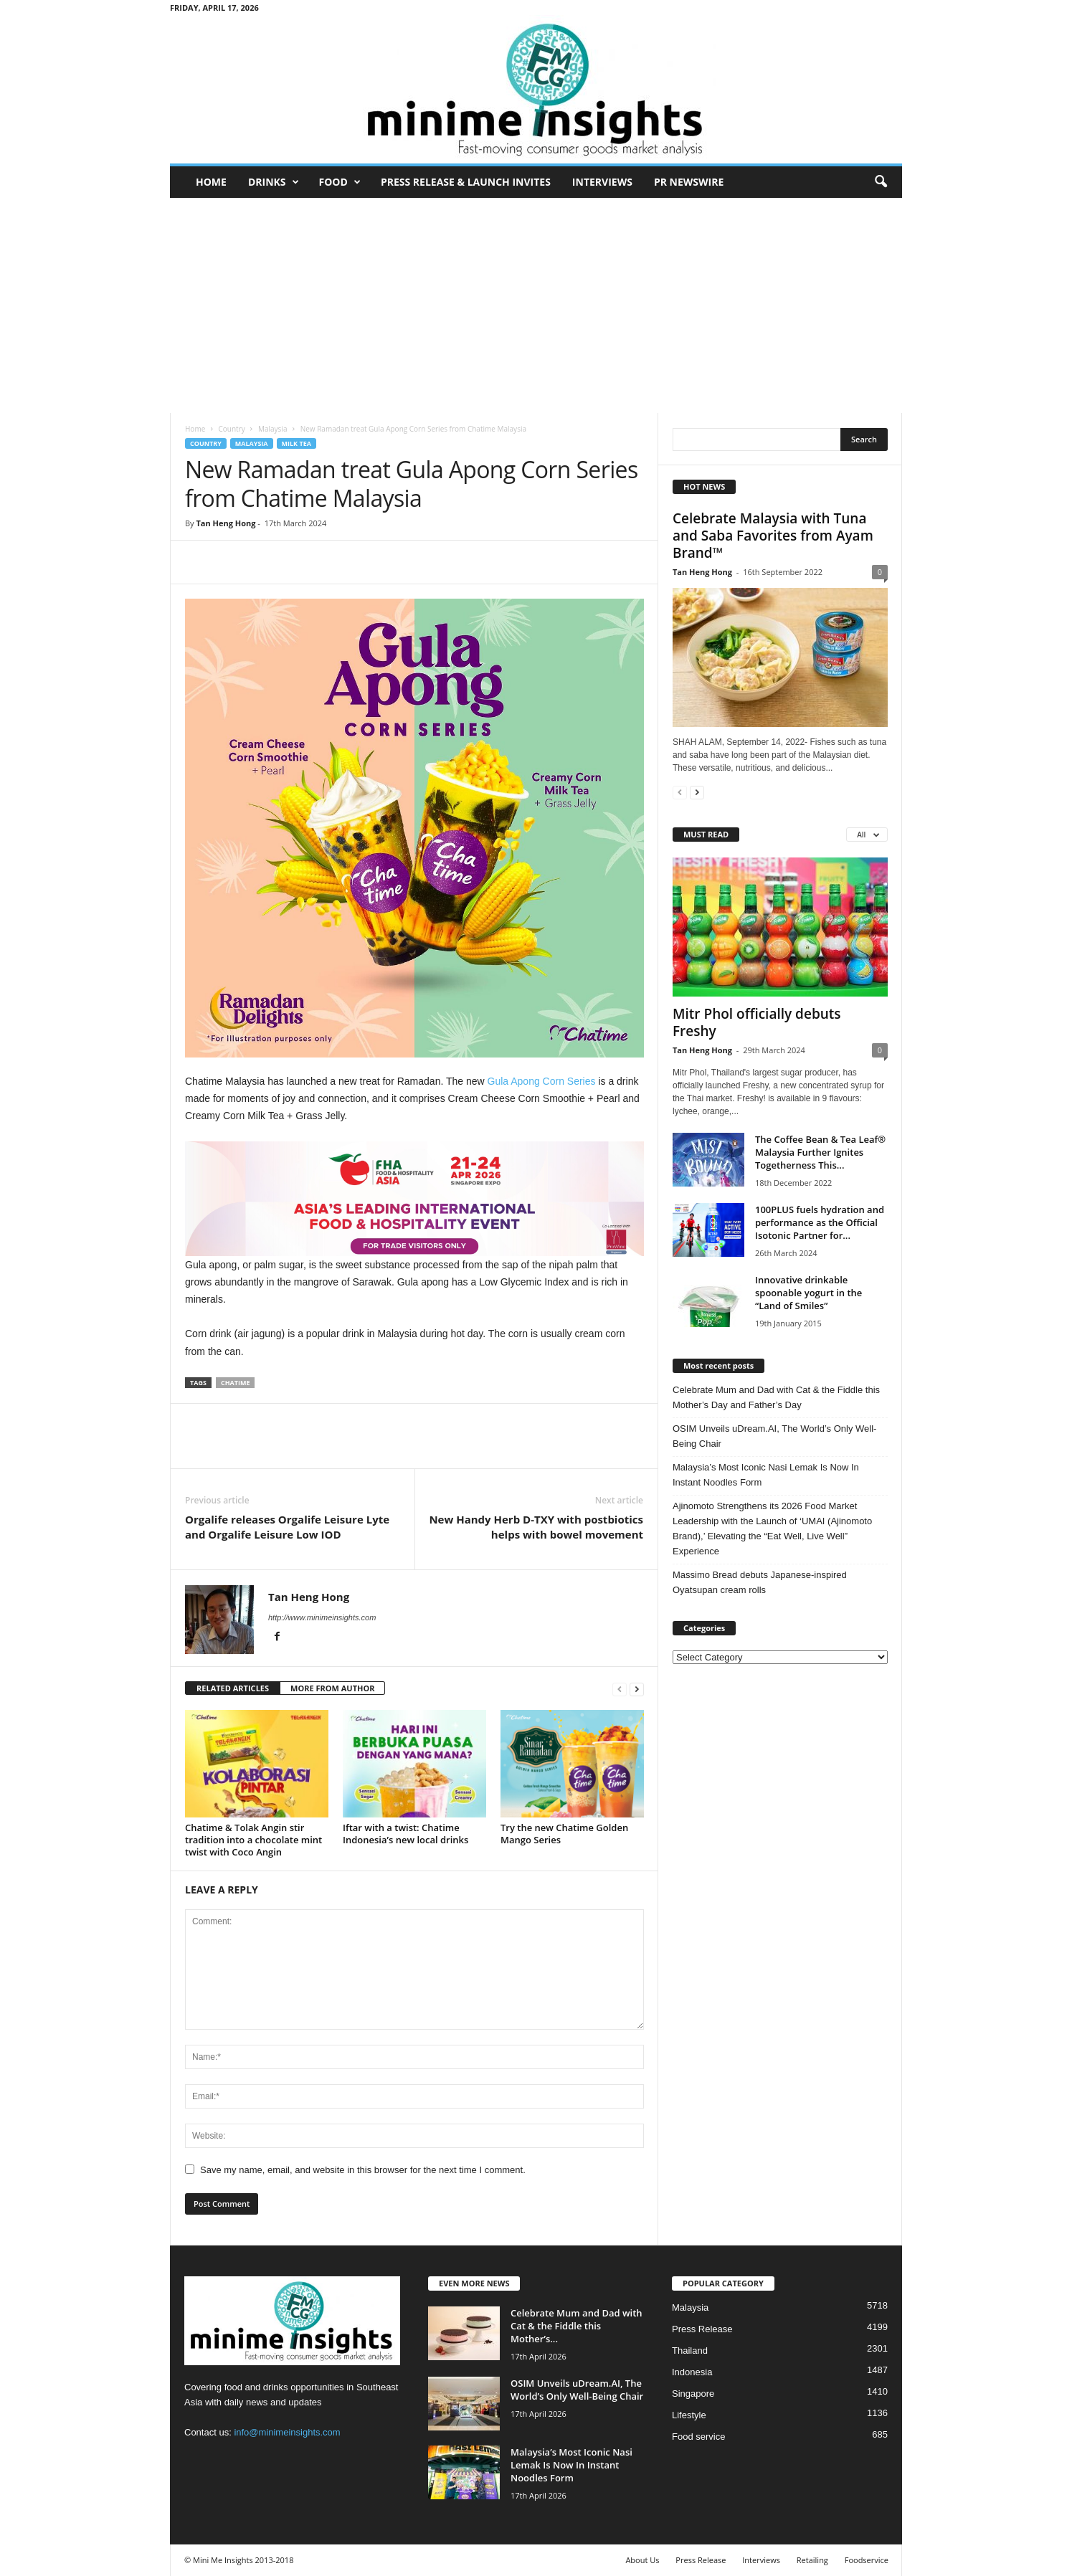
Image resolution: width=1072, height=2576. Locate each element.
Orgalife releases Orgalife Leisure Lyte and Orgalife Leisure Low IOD (287, 1526)
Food (340, 182)
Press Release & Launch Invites (466, 182)
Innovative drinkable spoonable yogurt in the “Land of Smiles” (808, 1292)
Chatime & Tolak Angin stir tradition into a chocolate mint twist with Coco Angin (253, 1839)
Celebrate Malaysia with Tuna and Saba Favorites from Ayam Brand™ (773, 535)
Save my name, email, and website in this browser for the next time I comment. (363, 2169)
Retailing (812, 2559)
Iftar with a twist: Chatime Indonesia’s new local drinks (405, 1833)
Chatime (235, 1382)
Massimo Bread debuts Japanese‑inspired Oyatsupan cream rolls (760, 1582)
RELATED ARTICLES (232, 1688)
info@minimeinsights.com (287, 2432)
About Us (642, 2559)
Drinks (273, 182)
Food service (698, 2436)
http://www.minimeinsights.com (322, 1617)
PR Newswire (689, 182)
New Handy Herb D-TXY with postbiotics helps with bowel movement (536, 1526)
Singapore (693, 2393)
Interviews (602, 182)
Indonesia (692, 2372)
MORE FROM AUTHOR (332, 1688)
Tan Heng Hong (225, 523)
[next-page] (637, 1688)
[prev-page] (619, 1688)
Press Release (702, 2329)
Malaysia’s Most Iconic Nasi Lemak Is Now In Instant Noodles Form (766, 1475)
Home (211, 182)
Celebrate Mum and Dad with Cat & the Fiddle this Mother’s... (576, 2325)
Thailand (690, 2350)
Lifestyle (689, 2415)
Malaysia (273, 429)
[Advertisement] (536, 305)
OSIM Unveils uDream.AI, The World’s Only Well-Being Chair (774, 1436)
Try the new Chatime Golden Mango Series (564, 1833)
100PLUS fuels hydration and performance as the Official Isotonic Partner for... (819, 1222)
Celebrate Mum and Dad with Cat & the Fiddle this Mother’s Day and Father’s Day (776, 1397)
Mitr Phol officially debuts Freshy (757, 1022)
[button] (880, 182)
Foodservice (866, 2559)
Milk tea (296, 443)
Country (231, 429)
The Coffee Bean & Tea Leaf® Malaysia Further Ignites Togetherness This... (820, 1152)
